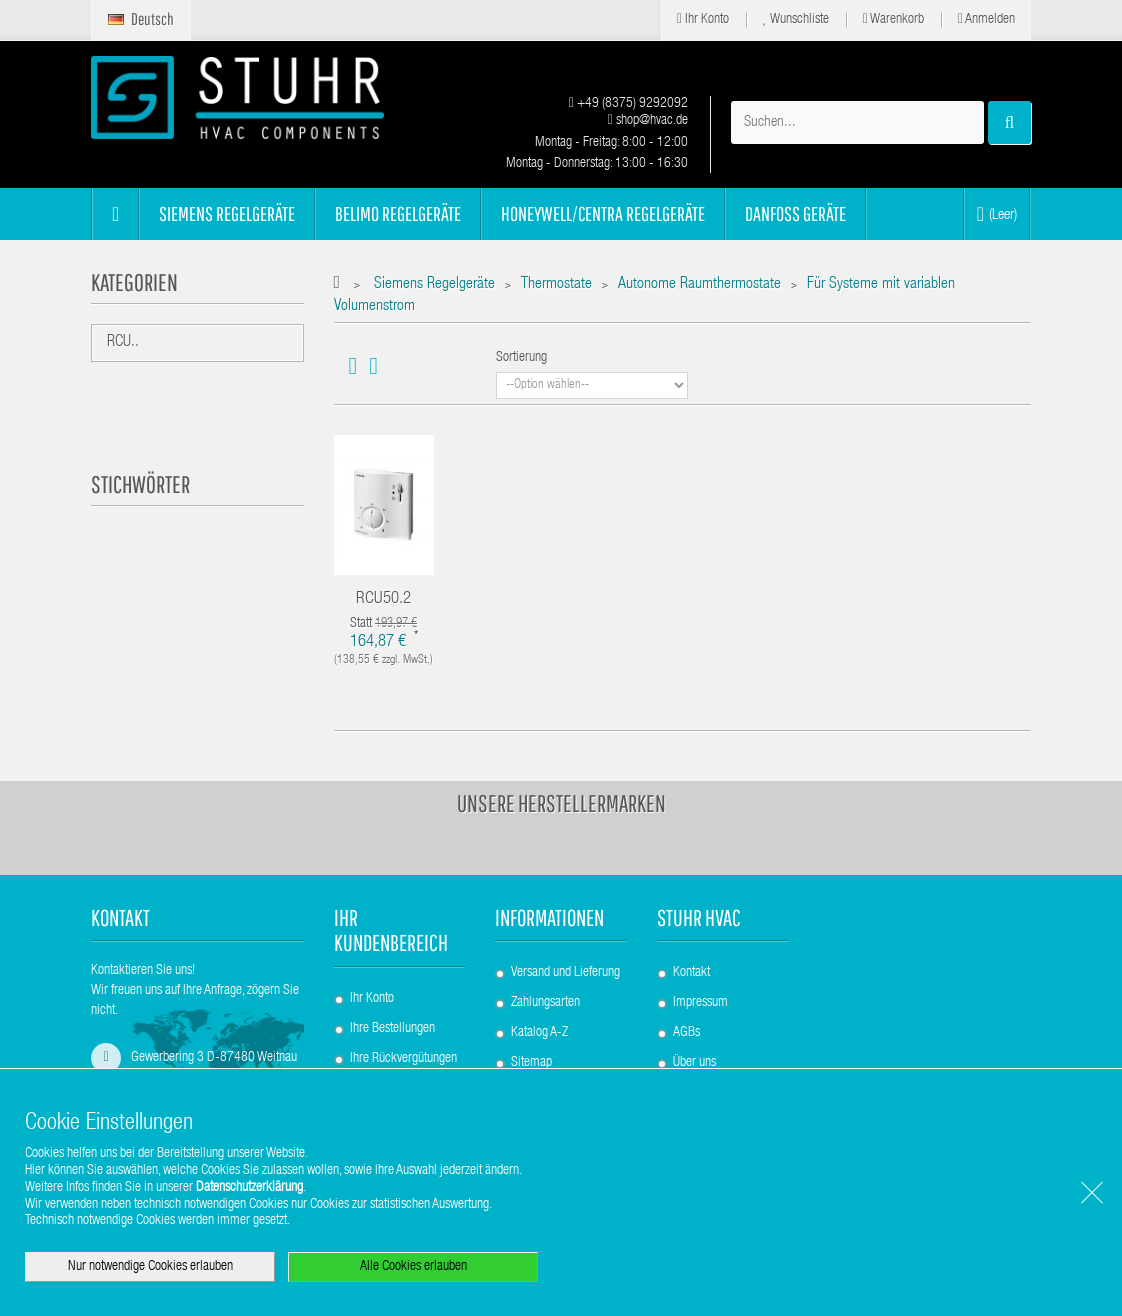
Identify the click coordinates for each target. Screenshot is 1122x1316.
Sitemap (531, 1063)
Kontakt (691, 973)
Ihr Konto (703, 19)
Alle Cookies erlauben (413, 1267)
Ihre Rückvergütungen (403, 1059)
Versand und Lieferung (565, 973)
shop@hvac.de (648, 121)
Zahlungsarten (545, 1003)
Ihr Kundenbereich (391, 930)
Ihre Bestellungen (392, 1029)
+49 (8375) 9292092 (628, 104)
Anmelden (986, 19)
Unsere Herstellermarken (561, 803)
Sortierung (521, 358)
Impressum (700, 1003)
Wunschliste (796, 19)
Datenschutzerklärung (249, 1188)
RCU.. (123, 343)
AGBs (686, 1033)
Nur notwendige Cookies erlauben (150, 1267)
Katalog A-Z (539, 1033)
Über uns (694, 1063)
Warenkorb (893, 19)
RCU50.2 (383, 599)
